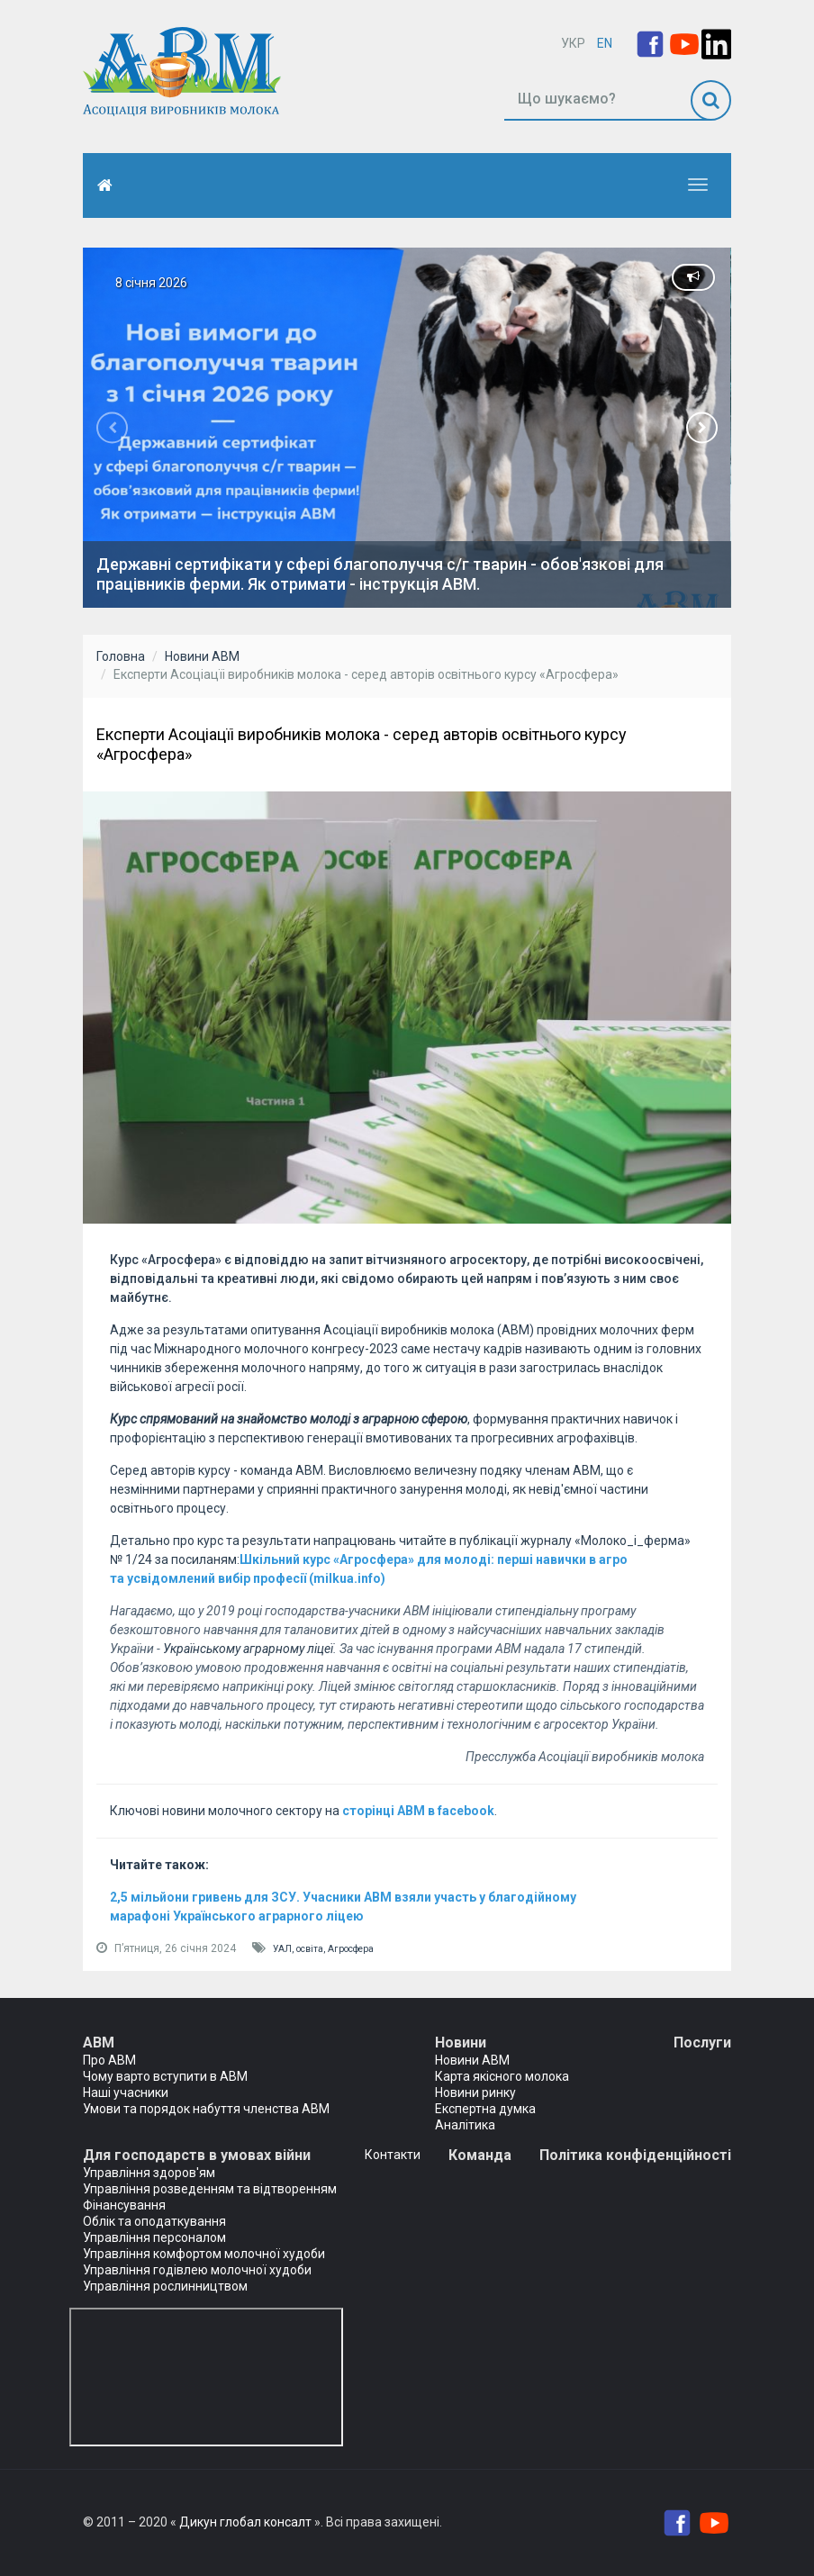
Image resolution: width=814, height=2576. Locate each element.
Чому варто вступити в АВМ (165, 2076)
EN (604, 43)
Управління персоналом (154, 2237)
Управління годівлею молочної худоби (197, 2270)
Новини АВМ (202, 656)
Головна (120, 656)
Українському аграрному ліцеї (248, 1648)
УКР (573, 43)
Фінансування (124, 2205)
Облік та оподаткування (154, 2221)
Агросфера (351, 1949)
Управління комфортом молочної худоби (204, 2253)
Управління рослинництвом (165, 2286)
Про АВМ (109, 2060)
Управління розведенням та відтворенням (210, 2189)
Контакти (393, 2154)
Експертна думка (485, 2108)
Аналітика (465, 2125)
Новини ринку (475, 2092)
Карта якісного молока (502, 2076)
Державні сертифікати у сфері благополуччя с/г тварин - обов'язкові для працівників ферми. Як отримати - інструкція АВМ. (380, 574)
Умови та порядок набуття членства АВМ (206, 2108)
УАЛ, (284, 1949)
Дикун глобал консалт (245, 2522)
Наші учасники (125, 2092)
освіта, (312, 1949)
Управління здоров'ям (149, 2172)
